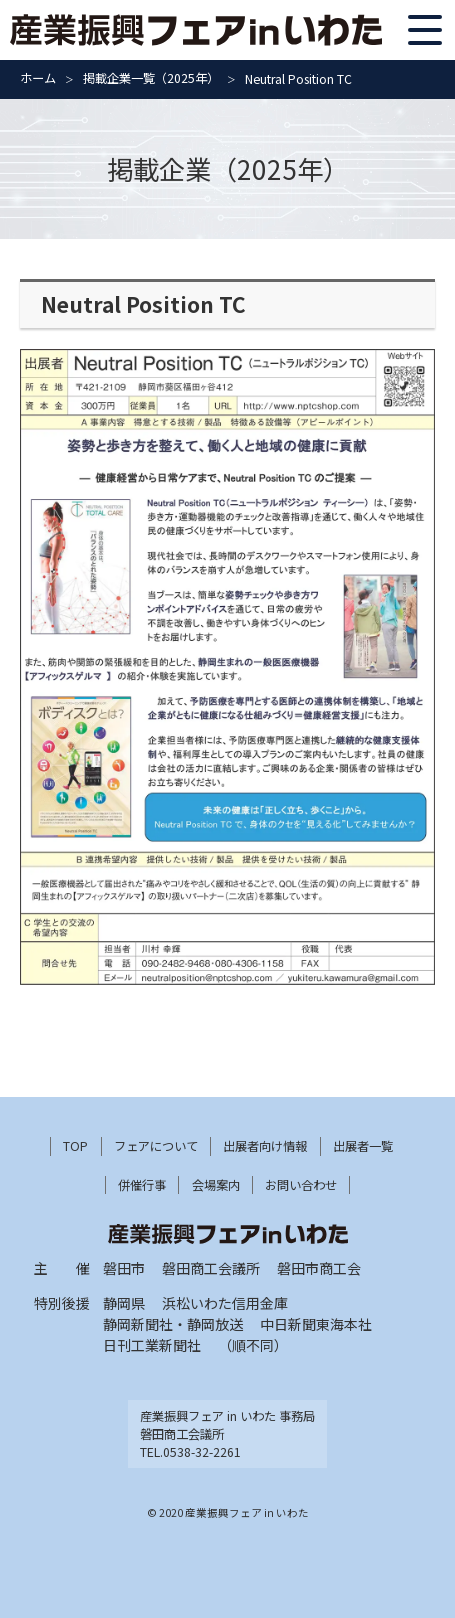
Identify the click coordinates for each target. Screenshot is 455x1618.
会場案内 (216, 1185)
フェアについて (156, 1146)
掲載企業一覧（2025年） (151, 78)
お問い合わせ (301, 1185)
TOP (75, 1146)
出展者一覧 (363, 1146)
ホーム (38, 78)
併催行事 (142, 1185)
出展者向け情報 (265, 1146)
